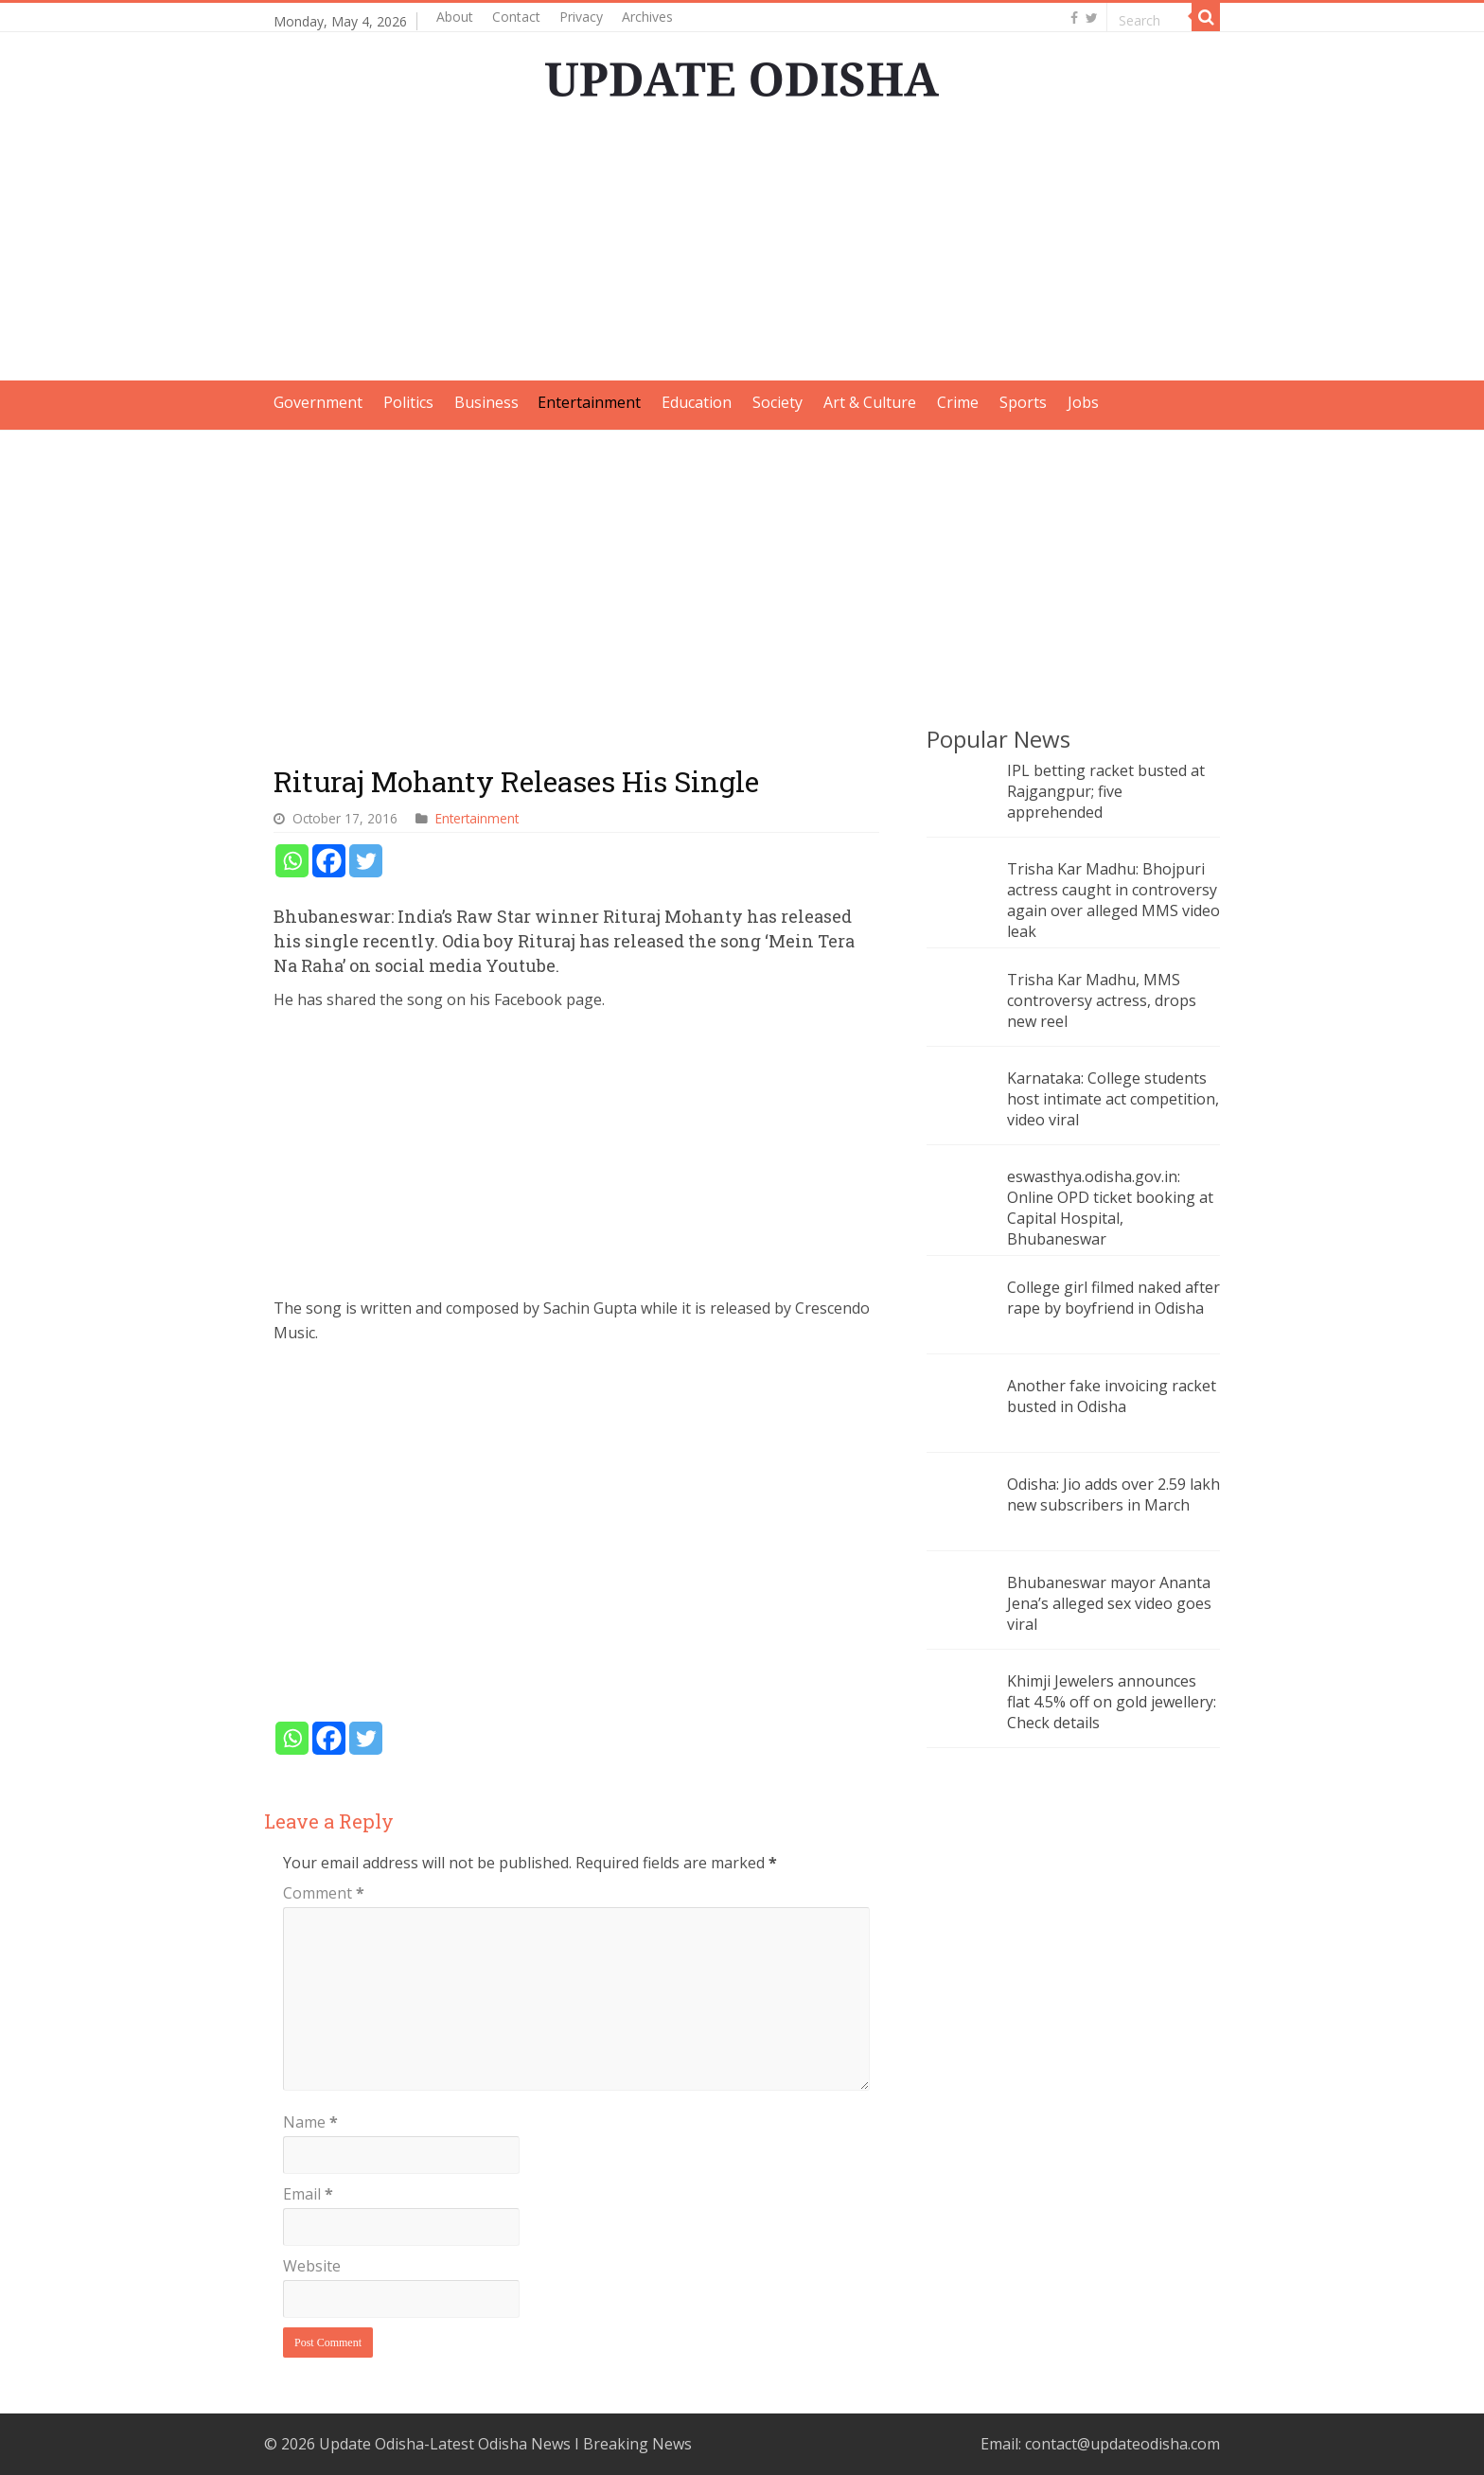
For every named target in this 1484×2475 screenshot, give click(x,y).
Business (486, 402)
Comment (323, 1893)
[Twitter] (365, 860)
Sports (1023, 402)
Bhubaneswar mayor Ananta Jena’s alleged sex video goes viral (1109, 1603)
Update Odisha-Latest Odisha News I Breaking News (505, 2443)
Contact (516, 17)
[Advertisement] (742, 247)
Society (777, 402)
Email (308, 2193)
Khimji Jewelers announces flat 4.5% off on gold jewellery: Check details (1111, 1702)
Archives (647, 17)
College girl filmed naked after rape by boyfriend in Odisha (1113, 1297)
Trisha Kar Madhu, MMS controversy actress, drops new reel (1101, 1000)
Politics (408, 402)
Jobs (1083, 402)
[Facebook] (328, 860)
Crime (958, 402)
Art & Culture (869, 402)
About (454, 17)
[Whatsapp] (292, 860)
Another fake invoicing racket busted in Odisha (1111, 1396)
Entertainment (589, 402)
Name (310, 2122)
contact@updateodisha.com (1122, 2443)
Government (318, 402)
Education (697, 402)
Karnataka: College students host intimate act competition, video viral (1113, 1099)
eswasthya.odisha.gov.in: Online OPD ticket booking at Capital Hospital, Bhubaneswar (1110, 1207)
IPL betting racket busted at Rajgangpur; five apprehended (1106, 791)
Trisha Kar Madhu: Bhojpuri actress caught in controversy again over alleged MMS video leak (1113, 900)
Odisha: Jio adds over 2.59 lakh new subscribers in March (1113, 1494)
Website (312, 2265)
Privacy (581, 17)
